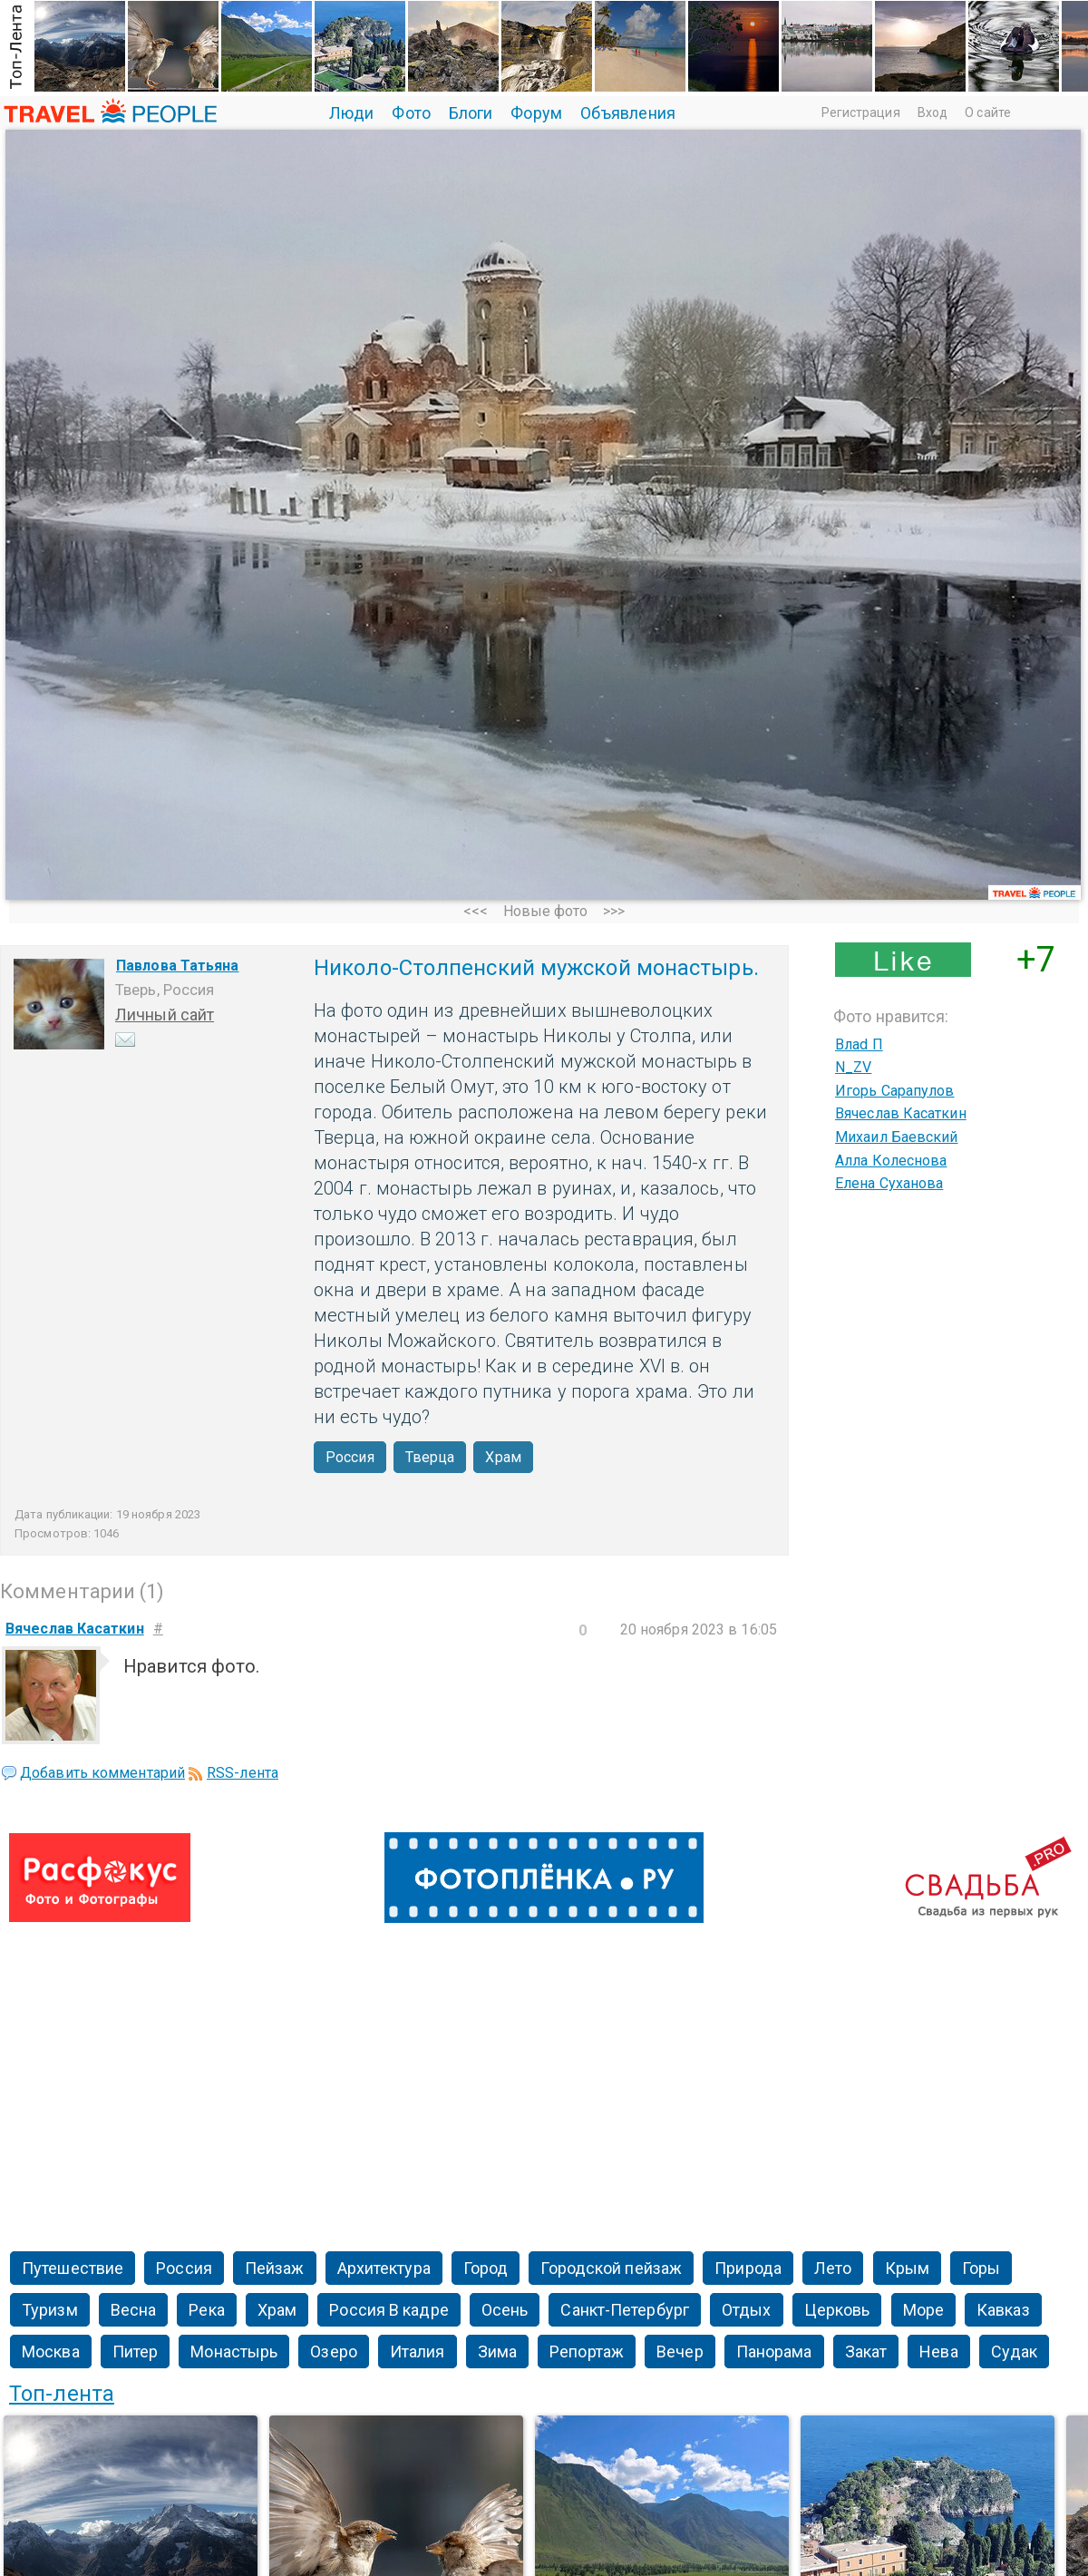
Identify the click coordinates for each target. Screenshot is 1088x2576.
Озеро (333, 2351)
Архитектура (384, 2268)
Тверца (430, 1457)
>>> (614, 911)
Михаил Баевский (896, 1137)
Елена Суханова (889, 1183)
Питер (135, 2351)
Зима (497, 2351)
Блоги (471, 112)
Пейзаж (275, 2268)
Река (206, 2309)
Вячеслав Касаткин (901, 1113)
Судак (1014, 2351)
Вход (932, 112)
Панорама (774, 2351)
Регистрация (860, 112)
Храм (502, 1457)
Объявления (627, 112)
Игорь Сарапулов (895, 1090)
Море (923, 2309)
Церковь (837, 2309)
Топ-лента (61, 2393)
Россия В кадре (388, 2309)
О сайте (988, 112)
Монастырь (233, 2351)
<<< (475, 911)
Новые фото (545, 911)
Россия (349, 1457)
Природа (748, 2268)
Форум (536, 112)
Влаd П (859, 1044)
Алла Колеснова (891, 1160)
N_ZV (853, 1067)
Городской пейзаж (611, 2268)
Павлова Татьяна (177, 965)
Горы (981, 2268)
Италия (417, 2351)
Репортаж (586, 2351)
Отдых (747, 2309)
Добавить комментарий (102, 1772)
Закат (866, 2351)
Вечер (680, 2351)
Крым (907, 2268)
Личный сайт (164, 1014)
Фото (411, 112)
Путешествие (72, 2268)
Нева (938, 2351)
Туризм (50, 2309)
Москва (51, 2351)
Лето (832, 2268)
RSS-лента (242, 1772)
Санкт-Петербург (624, 2309)
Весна (134, 2309)
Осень (505, 2309)
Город (486, 2268)
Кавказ (1003, 2309)
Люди (351, 112)
